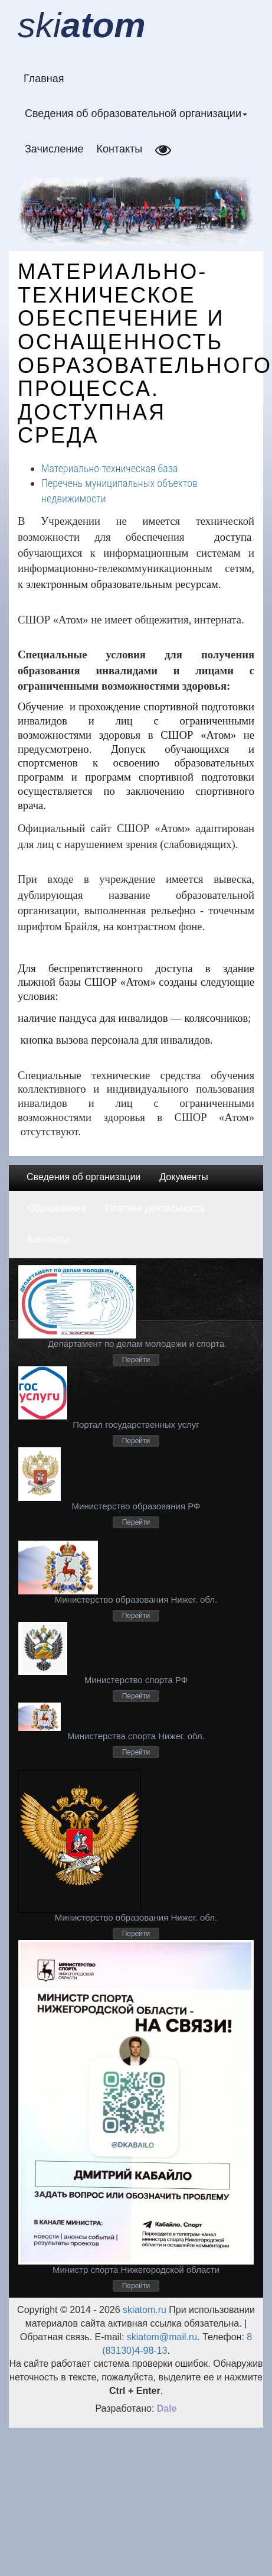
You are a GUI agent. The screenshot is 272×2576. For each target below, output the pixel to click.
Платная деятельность (155, 1208)
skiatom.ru (143, 2310)
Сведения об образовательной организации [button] (136, 113)
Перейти (136, 1360)
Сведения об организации (83, 1177)
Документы (183, 1177)
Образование (57, 1208)
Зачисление (54, 149)
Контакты (119, 149)
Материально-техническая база (109, 468)
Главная (44, 79)
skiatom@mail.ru (162, 2337)
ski (82, 25)
